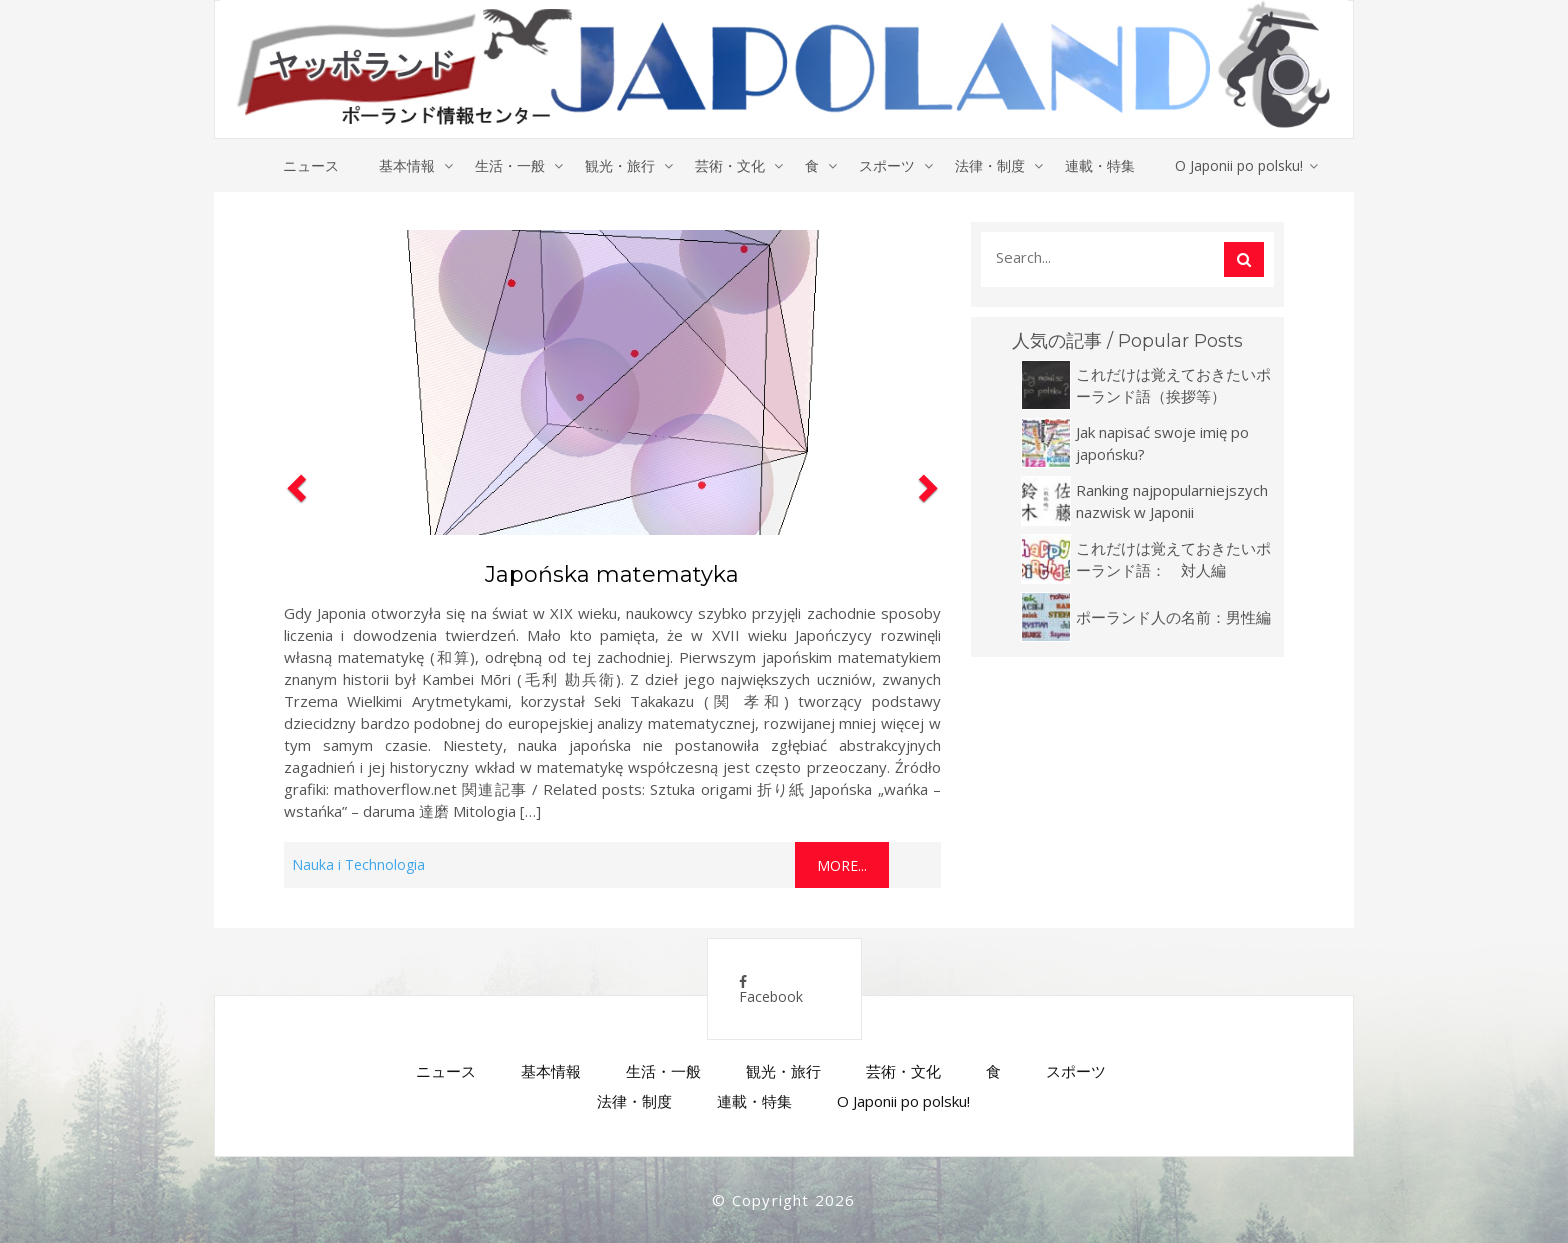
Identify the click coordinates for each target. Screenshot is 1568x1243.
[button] (294, 555)
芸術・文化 (730, 165)
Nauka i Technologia (358, 864)
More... (842, 865)
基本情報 (407, 165)
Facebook (771, 990)
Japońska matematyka (612, 574)
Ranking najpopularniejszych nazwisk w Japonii (1172, 501)
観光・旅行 (620, 165)
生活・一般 (510, 165)
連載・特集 (1100, 165)
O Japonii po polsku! (1239, 165)
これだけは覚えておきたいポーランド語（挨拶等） (1173, 385)
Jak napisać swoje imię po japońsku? (1162, 443)
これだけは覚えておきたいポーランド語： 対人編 (1173, 559)
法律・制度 (990, 165)
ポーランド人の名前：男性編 (1173, 617)
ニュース (311, 165)
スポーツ (887, 165)
